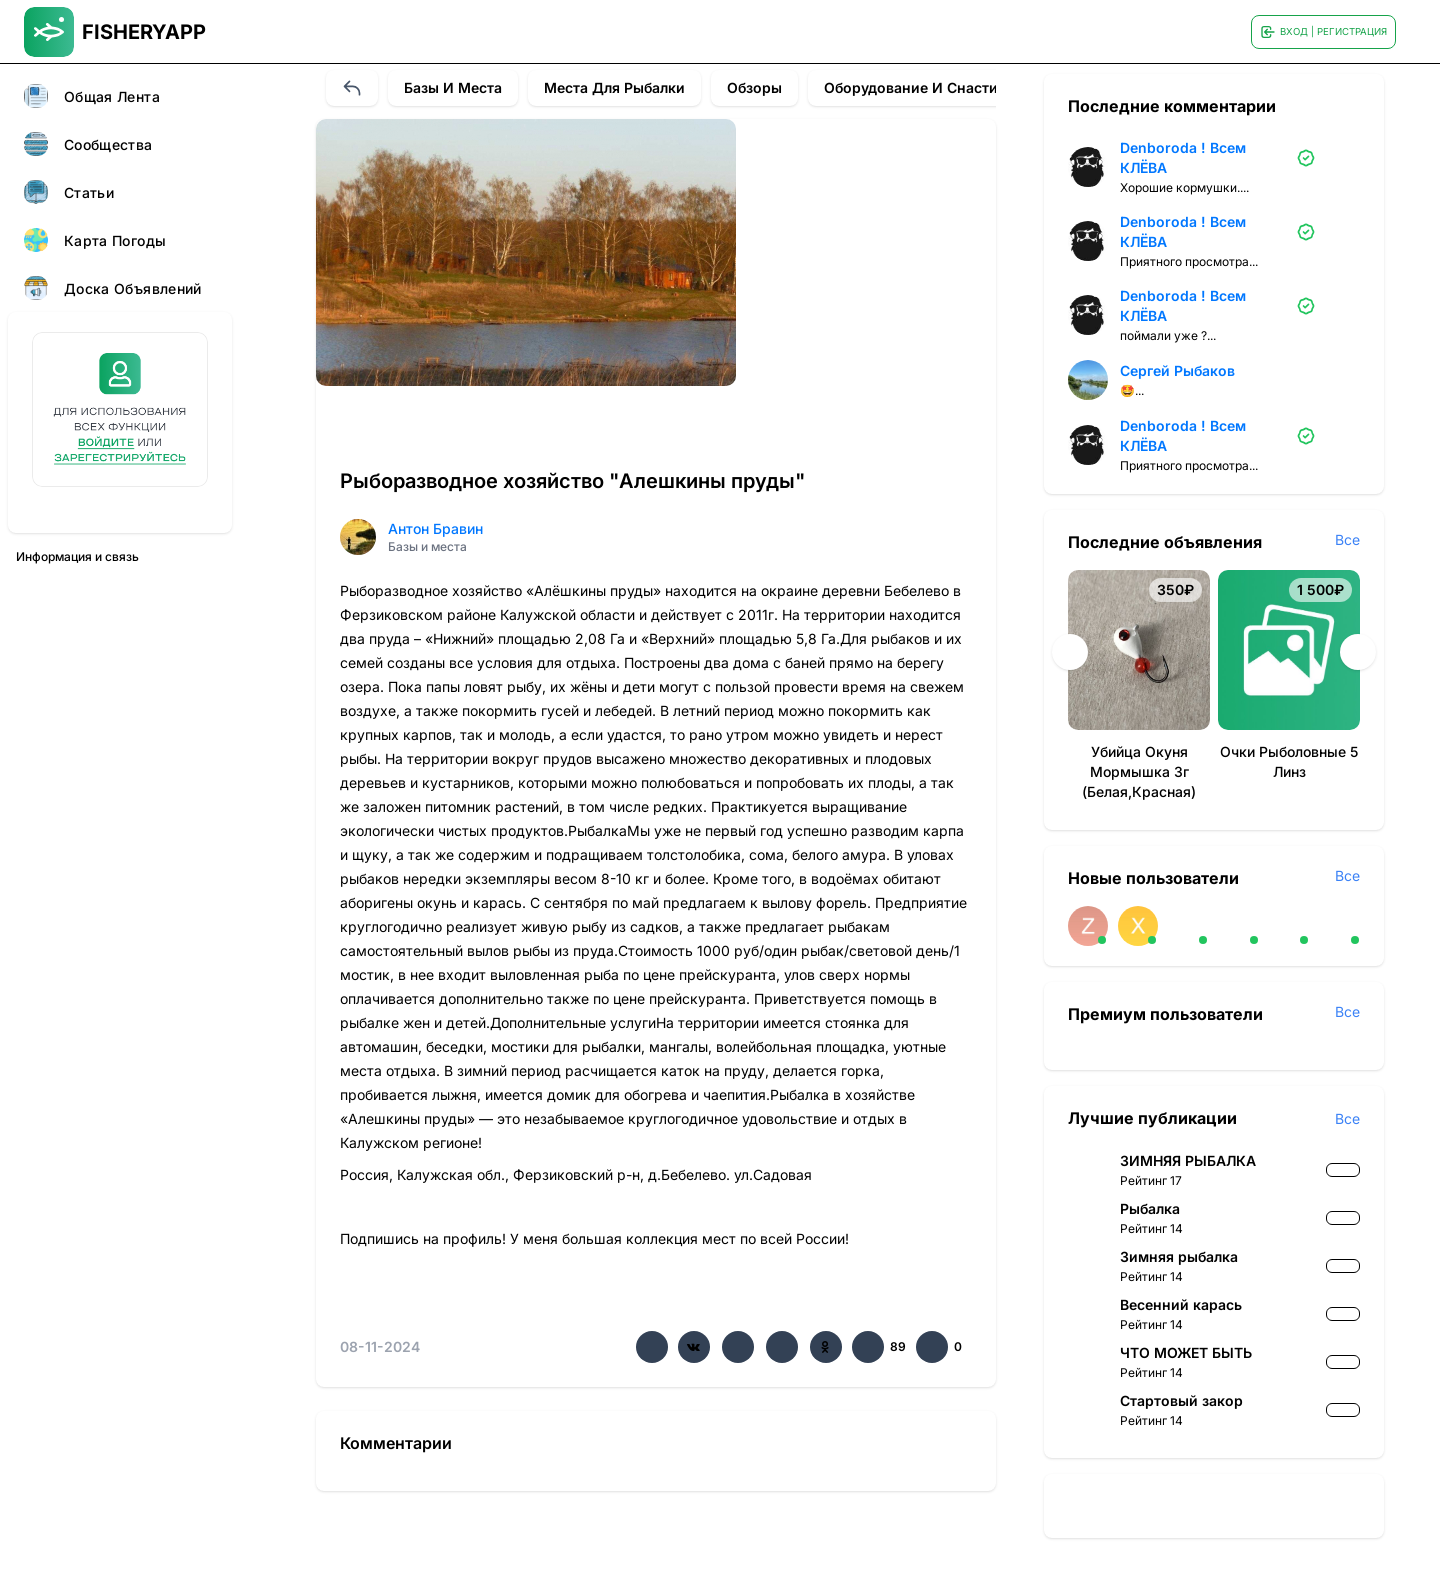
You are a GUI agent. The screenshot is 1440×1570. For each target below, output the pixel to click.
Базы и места (453, 87)
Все (1347, 539)
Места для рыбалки (614, 87)
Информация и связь (77, 556)
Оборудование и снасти (911, 87)
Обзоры (754, 87)
